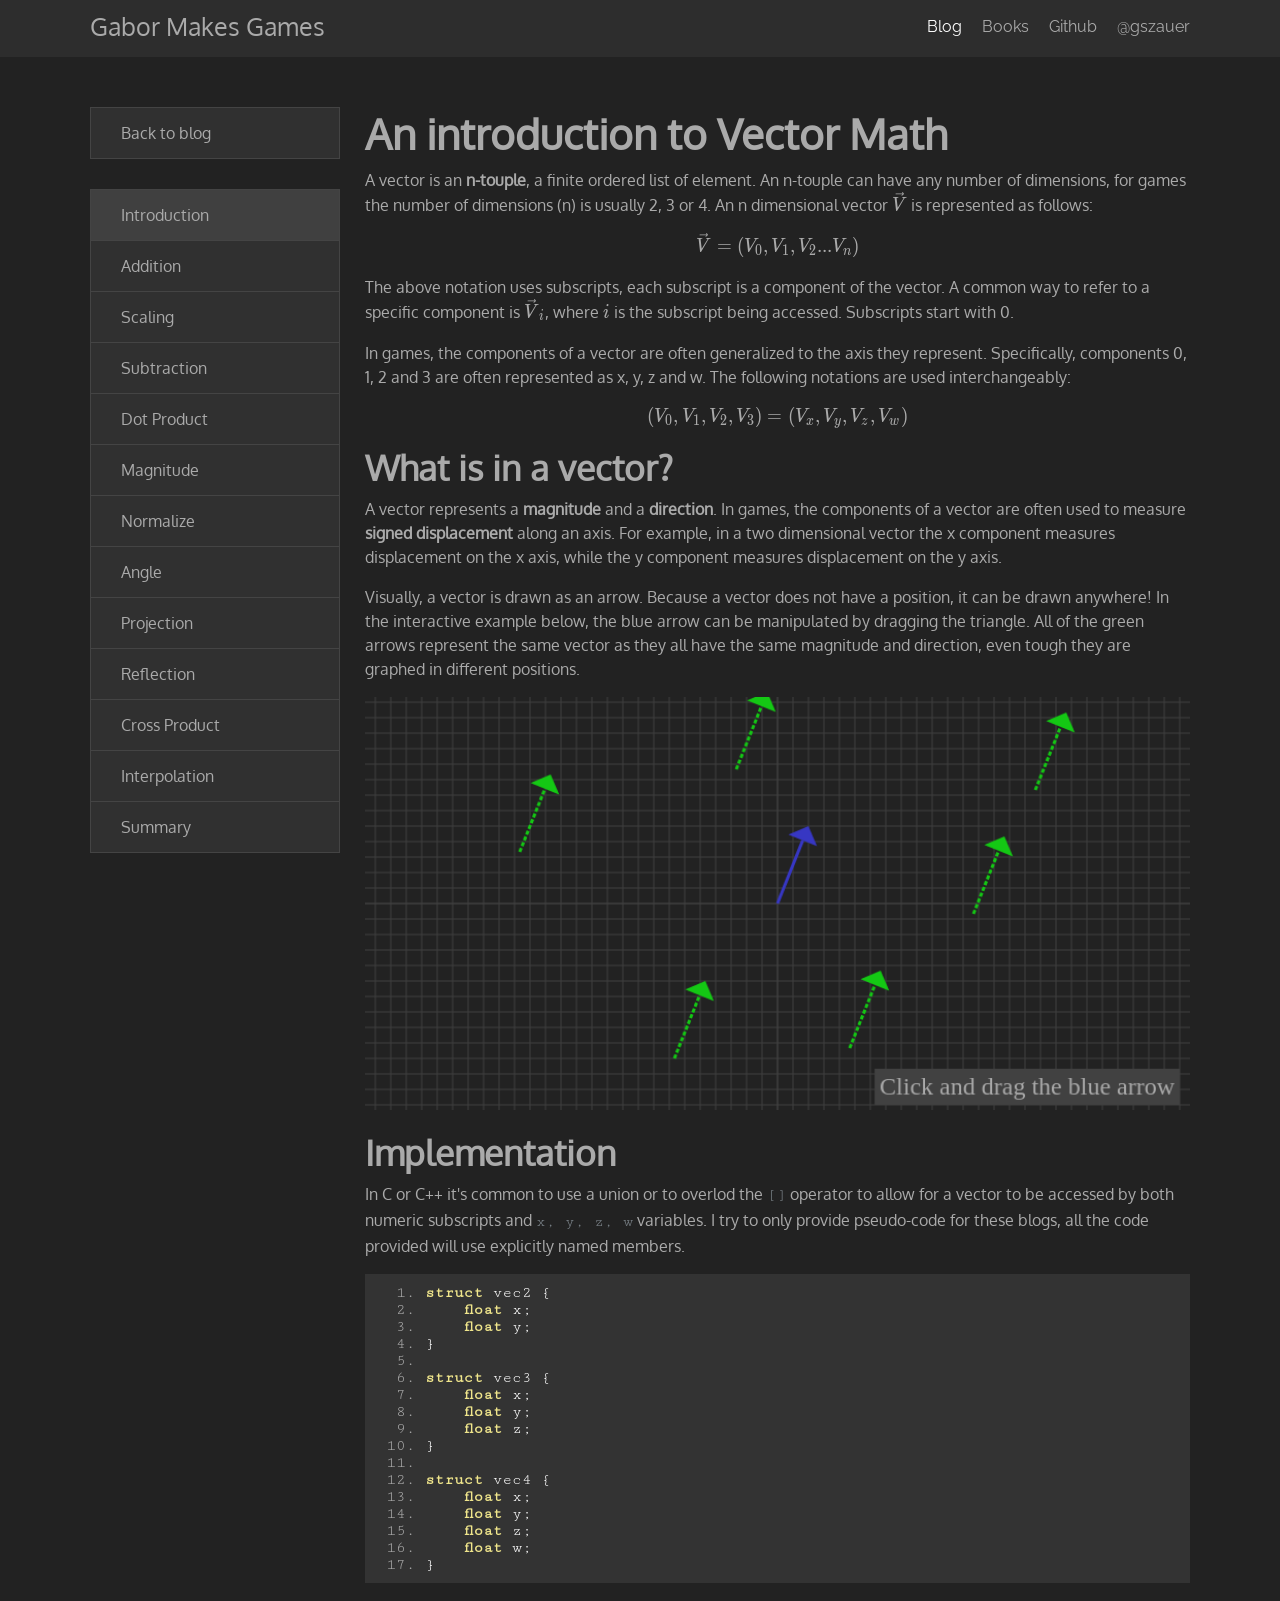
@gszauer (1153, 26)
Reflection (158, 674)
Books (1005, 26)
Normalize (158, 521)
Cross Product (170, 725)
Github (1073, 26)
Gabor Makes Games (207, 26)
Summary (156, 827)
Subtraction (164, 368)
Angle (141, 572)
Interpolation (167, 776)
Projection (157, 623)
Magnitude (160, 470)
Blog (944, 26)
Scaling (147, 317)
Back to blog (166, 133)
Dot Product (164, 419)
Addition (151, 266)
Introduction (165, 215)
